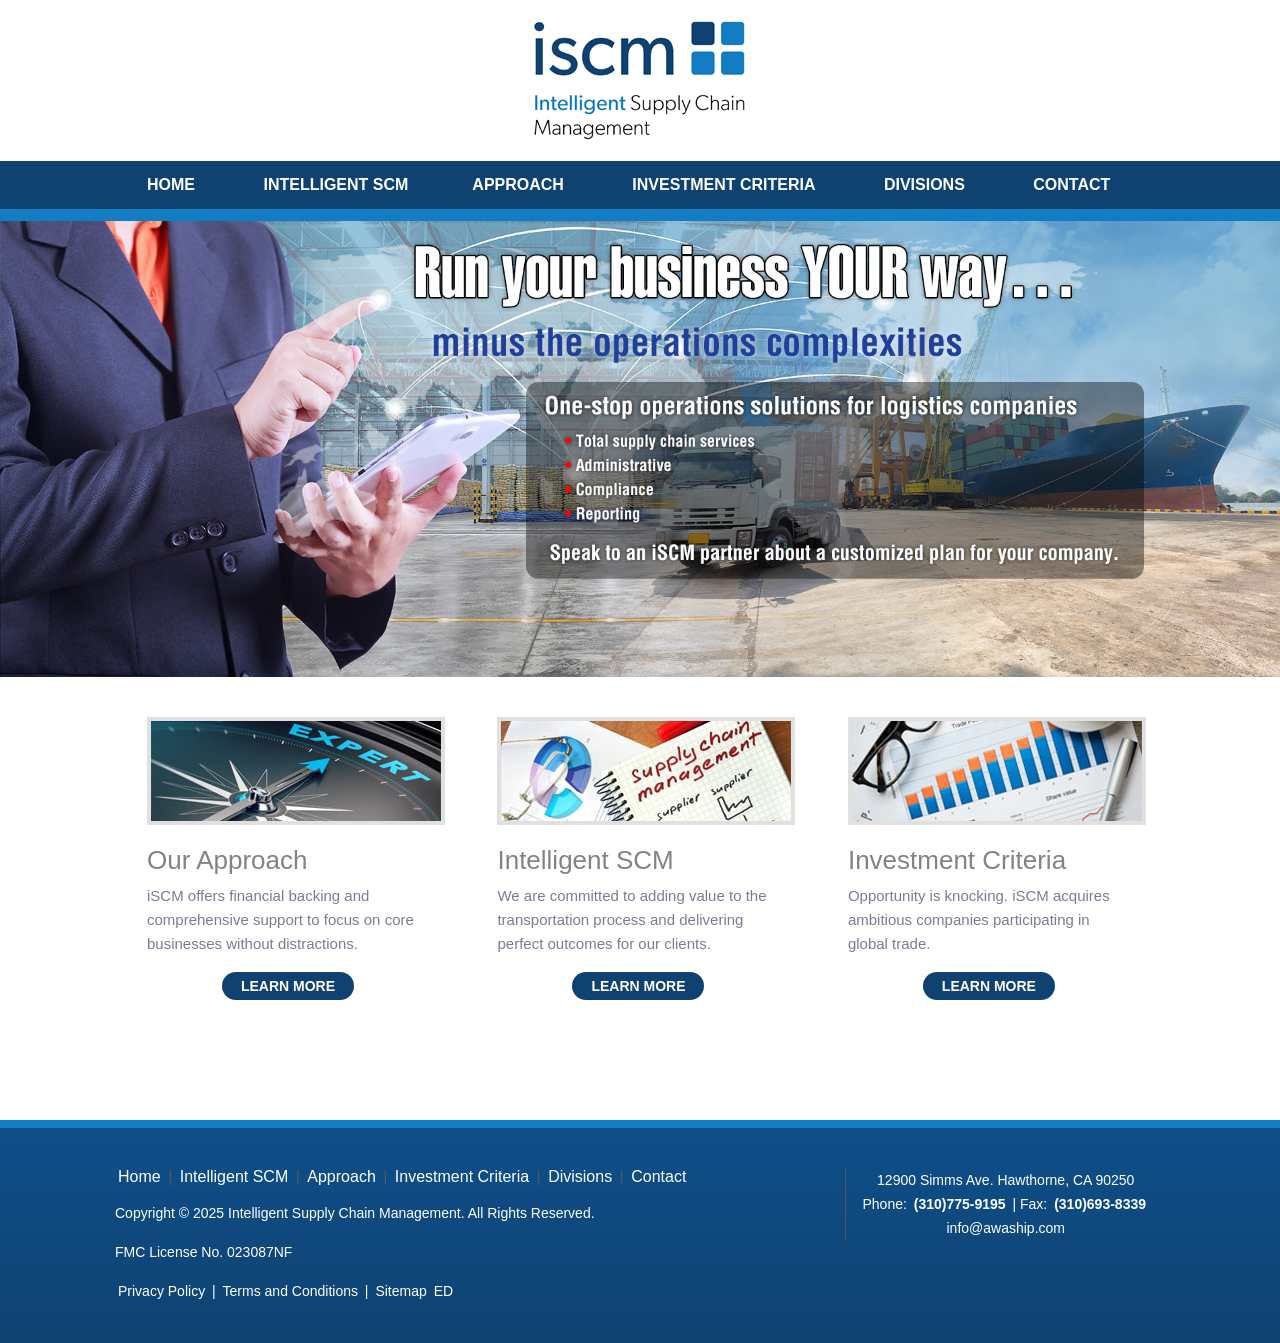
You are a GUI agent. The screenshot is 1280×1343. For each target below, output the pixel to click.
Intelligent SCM (335, 184)
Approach (518, 184)
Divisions (924, 184)
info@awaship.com (1005, 1228)
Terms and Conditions (290, 1291)
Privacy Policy (161, 1291)
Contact (1071, 184)
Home (171, 184)
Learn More (288, 986)
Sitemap (400, 1291)
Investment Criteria (723, 184)
